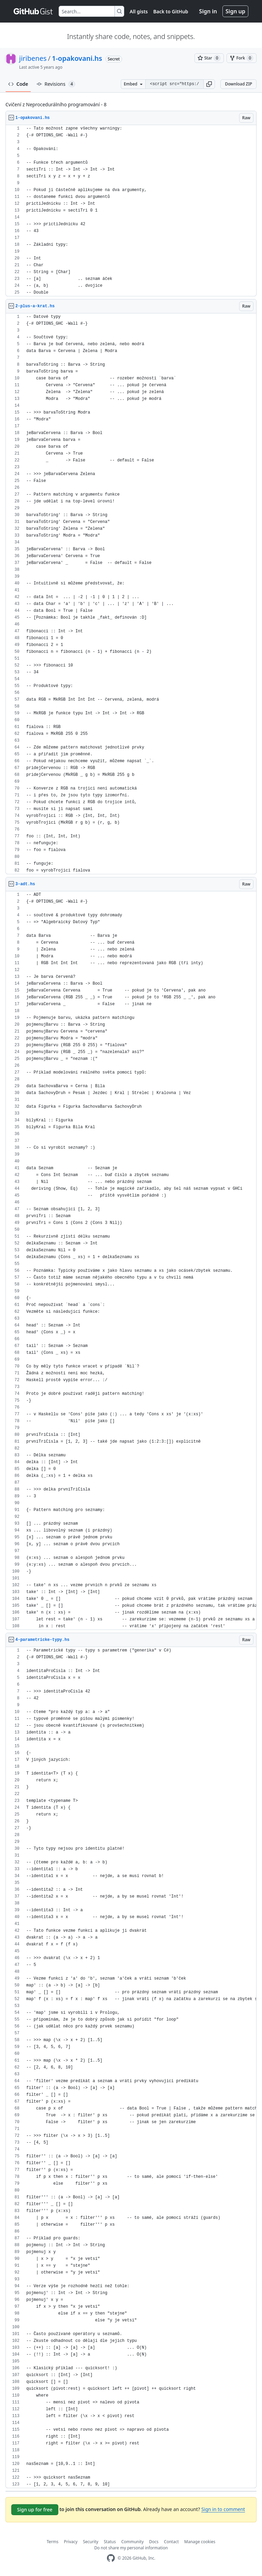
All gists (139, 11)
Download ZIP (238, 84)
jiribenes (33, 58)
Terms (53, 2542)
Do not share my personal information (131, 2548)
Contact (171, 2542)
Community (132, 2542)
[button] (209, 84)
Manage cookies (199, 2542)
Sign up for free (35, 2509)
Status (110, 2542)
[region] (131, 210)
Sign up (235, 11)
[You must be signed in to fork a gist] (242, 58)
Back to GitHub (170, 11)
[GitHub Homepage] (111, 2558)
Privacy (70, 2542)
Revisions (56, 84)
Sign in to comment (223, 2509)
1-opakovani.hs (77, 58)
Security (90, 2542)
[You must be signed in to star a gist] (209, 58)
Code (18, 84)
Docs (154, 2542)
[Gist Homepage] (33, 11)
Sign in (208, 11)
